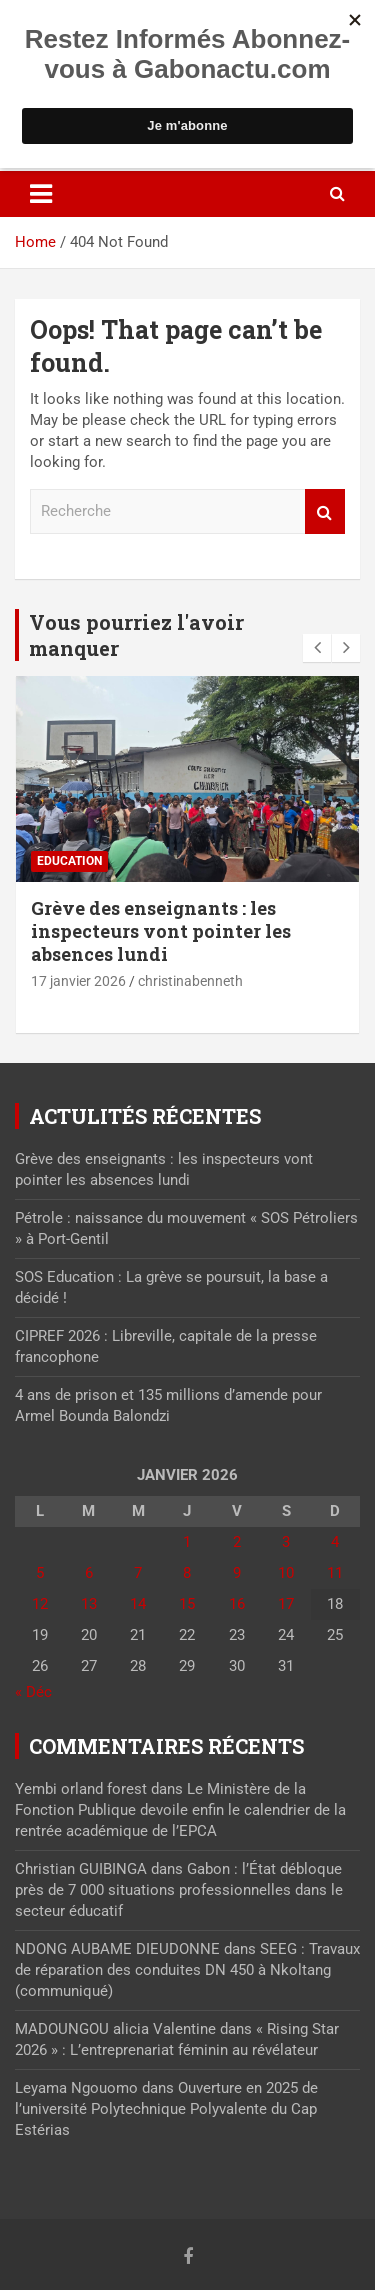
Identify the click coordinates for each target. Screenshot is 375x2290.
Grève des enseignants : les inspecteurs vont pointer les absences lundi (161, 931)
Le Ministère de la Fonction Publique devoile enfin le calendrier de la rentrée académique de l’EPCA (180, 1810)
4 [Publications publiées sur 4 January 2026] (335, 1542)
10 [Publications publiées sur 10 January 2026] (286, 1573)
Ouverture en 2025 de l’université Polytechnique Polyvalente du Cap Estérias (166, 2109)
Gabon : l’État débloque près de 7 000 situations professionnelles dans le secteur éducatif (179, 1890)
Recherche (325, 511)
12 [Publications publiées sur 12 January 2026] (40, 1604)
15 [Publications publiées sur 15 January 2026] (187, 1604)
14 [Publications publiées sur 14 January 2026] (138, 1604)
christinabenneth (190, 981)
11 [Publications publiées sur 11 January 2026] (335, 1573)
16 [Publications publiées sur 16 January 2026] (237, 1604)
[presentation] (317, 648)
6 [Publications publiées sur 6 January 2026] (89, 1573)
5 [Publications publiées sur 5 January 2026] (40, 1573)
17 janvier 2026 (78, 981)
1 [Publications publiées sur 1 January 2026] (187, 1542)
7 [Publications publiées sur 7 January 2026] (138, 1573)
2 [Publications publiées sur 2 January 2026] (237, 1542)
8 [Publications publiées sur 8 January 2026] (187, 1573)
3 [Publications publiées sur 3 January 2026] (286, 1542)
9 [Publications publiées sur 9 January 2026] (237, 1573)
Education (69, 861)
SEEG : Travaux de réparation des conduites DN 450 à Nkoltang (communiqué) (187, 1970)
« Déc (33, 1692)
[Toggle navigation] (41, 194)
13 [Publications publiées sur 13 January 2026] (89, 1604)
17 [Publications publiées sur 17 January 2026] (286, 1604)
